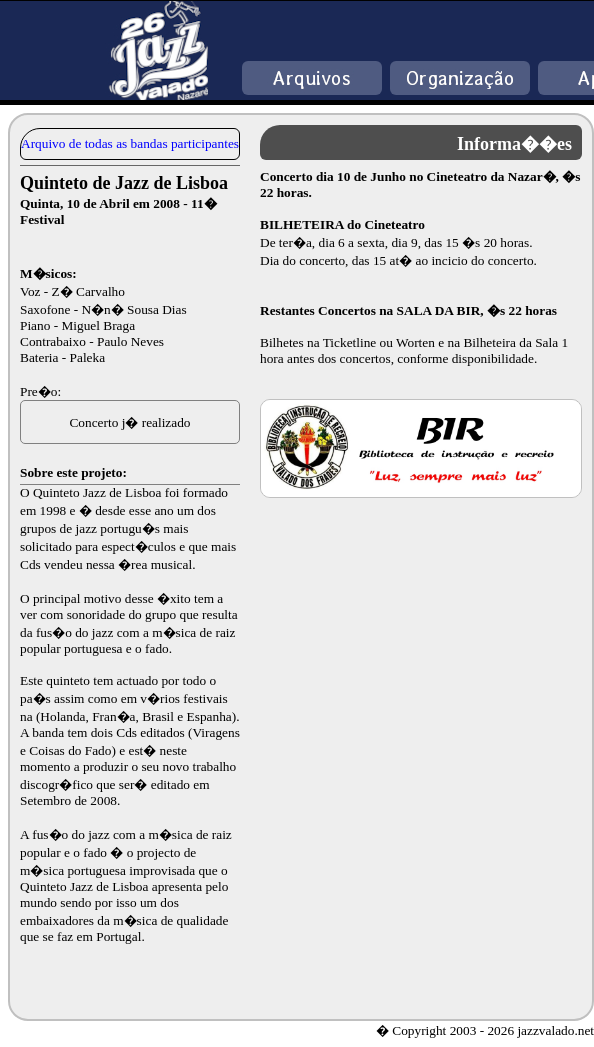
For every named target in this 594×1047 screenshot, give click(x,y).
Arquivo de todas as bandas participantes (130, 143)
